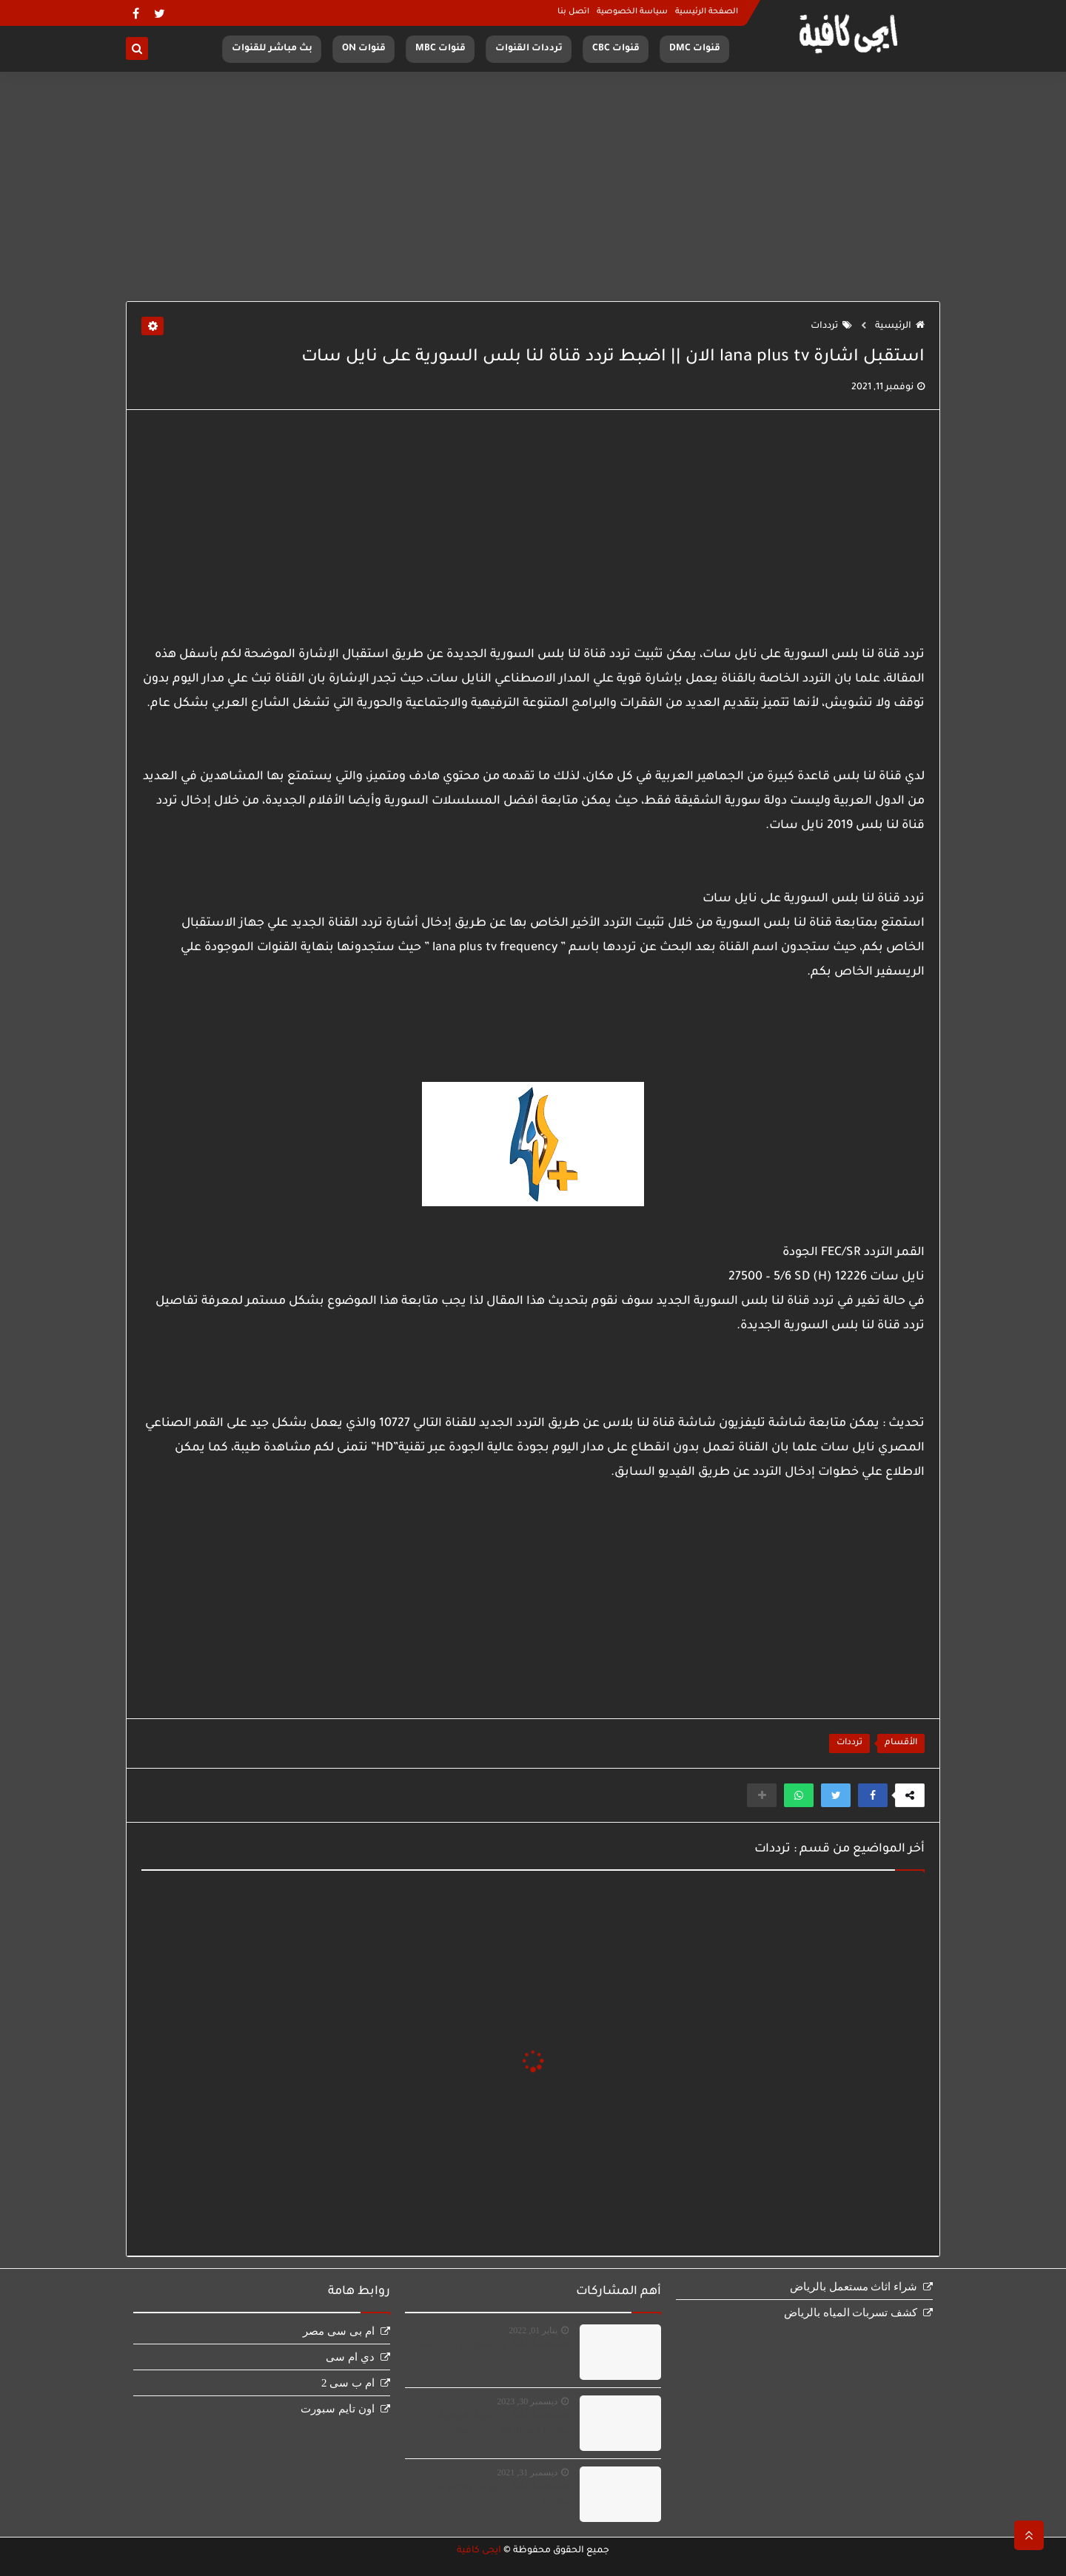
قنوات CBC (616, 49)
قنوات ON (364, 49)
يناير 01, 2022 (533, 2330)
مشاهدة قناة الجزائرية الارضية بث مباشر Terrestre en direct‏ (496, 2425)
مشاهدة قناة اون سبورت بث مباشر (492, 2346)
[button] (873, 1795)
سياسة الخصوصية (632, 11)
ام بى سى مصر (338, 2331)
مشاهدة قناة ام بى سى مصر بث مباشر (500, 2496)
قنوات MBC (440, 49)
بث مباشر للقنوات (272, 49)
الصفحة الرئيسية (706, 11)
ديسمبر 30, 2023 (527, 2401)
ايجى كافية (479, 2551)
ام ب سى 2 (348, 2383)
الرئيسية (900, 326)
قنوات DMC (694, 49)
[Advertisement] (533, 186)
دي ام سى (350, 2357)
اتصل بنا (573, 11)
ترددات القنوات (529, 49)
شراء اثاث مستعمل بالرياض (853, 2287)
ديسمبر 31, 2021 (527, 2472)
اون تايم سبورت (338, 2409)
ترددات (831, 326)
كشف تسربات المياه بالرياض (850, 2312)
